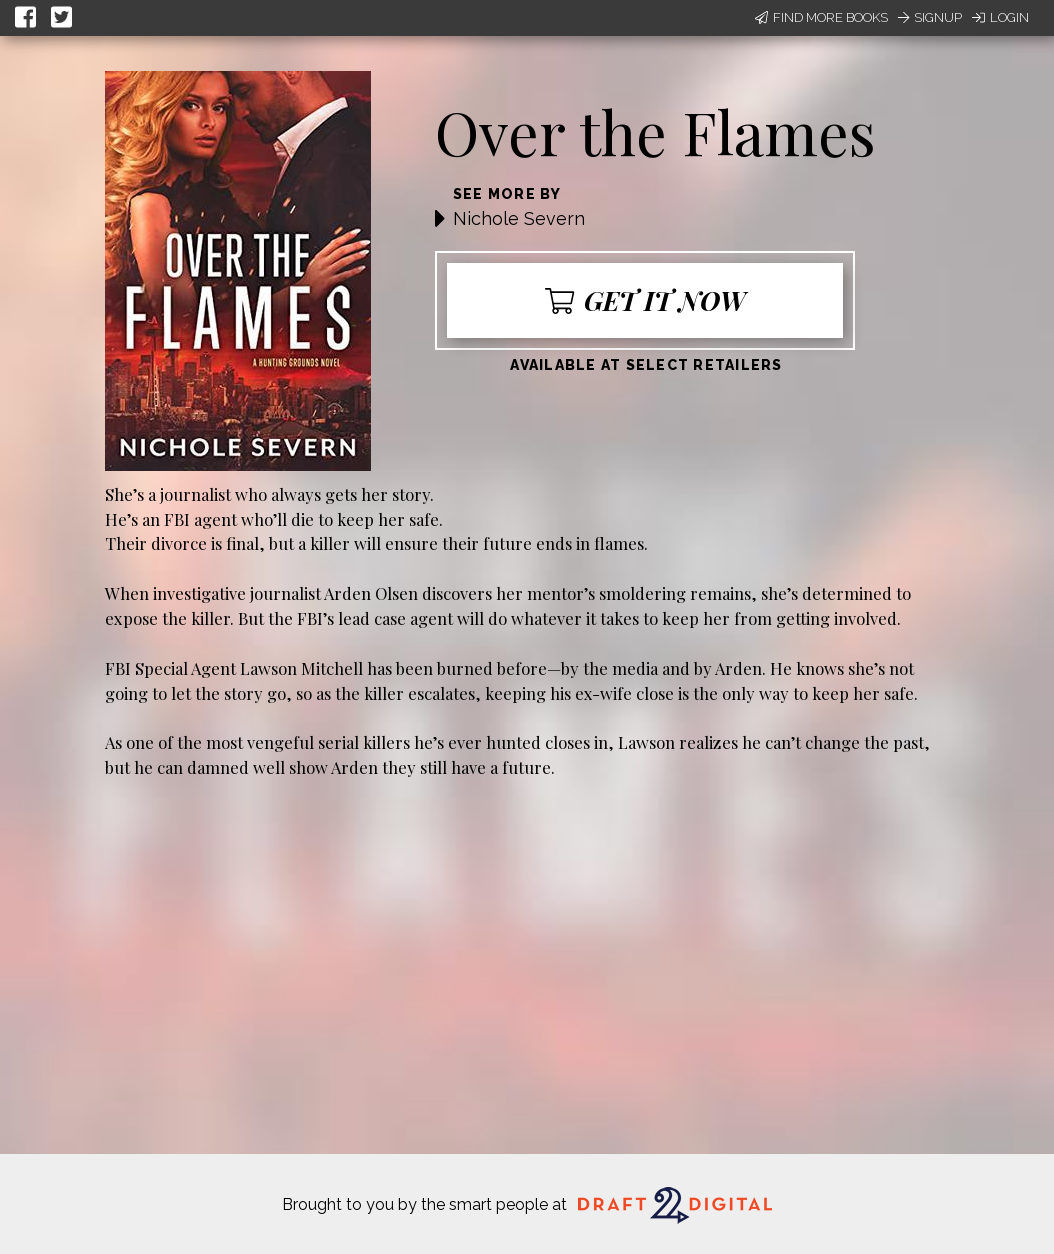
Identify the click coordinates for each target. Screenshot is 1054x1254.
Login (1000, 17)
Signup (930, 17)
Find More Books (821, 17)
